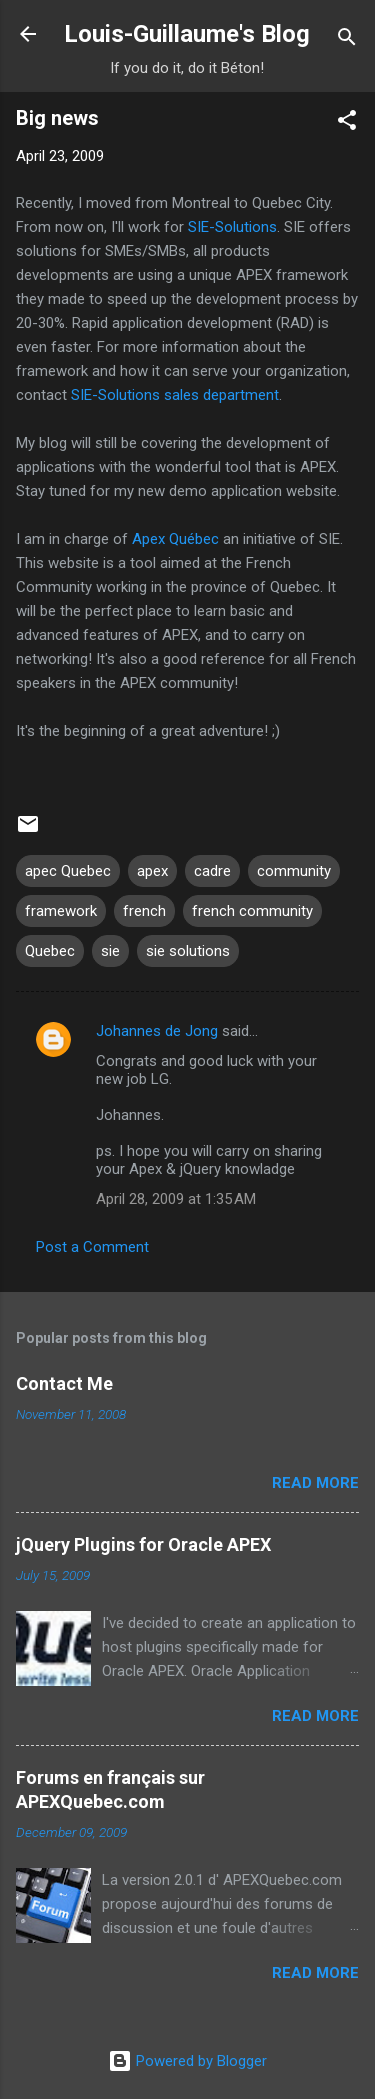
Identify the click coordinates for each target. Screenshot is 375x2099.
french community (252, 911)
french (144, 911)
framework (61, 911)
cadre (212, 871)
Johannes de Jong (157, 1031)
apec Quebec (68, 871)
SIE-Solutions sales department (175, 395)
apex (152, 871)
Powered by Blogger (187, 2061)
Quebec (50, 951)
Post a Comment (92, 1247)
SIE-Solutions (232, 227)
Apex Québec (175, 539)
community (294, 871)
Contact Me (64, 1383)
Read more (315, 1483)
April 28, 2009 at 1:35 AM (176, 1199)
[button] (347, 123)
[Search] (347, 40)
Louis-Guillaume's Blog (187, 34)
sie (110, 951)
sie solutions (188, 951)
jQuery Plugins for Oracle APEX (143, 1544)
